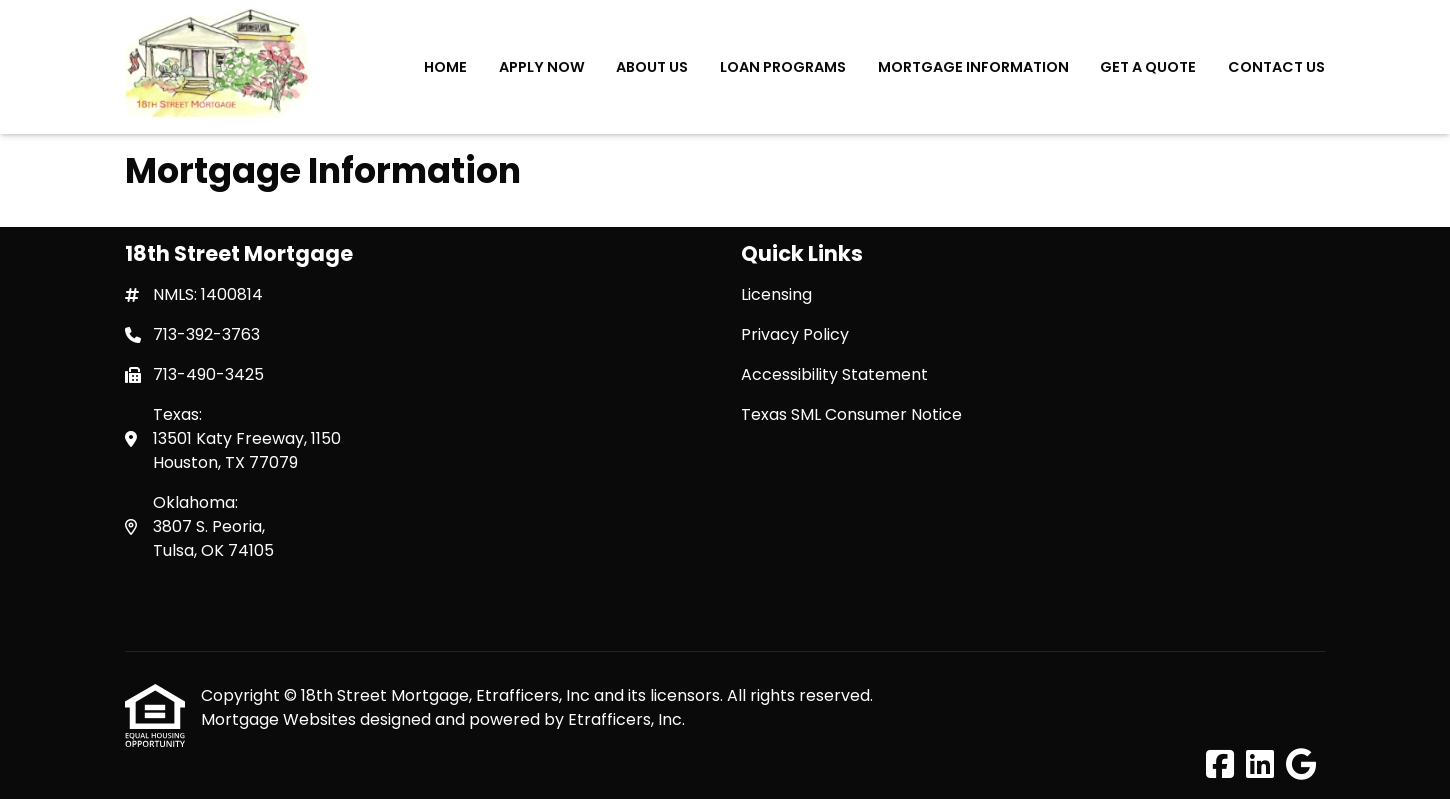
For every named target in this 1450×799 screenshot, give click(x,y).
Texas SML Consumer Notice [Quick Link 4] (851, 414)
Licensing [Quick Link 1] (776, 294)
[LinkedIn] (1260, 765)
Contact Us (1276, 67)
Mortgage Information (973, 67)
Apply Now (542, 67)
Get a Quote (1148, 67)
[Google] (1301, 765)
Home (445, 67)
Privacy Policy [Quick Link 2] (795, 334)
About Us (652, 67)
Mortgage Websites (280, 719)
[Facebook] (1220, 765)
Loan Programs (783, 67)
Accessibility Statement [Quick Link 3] (834, 374)
